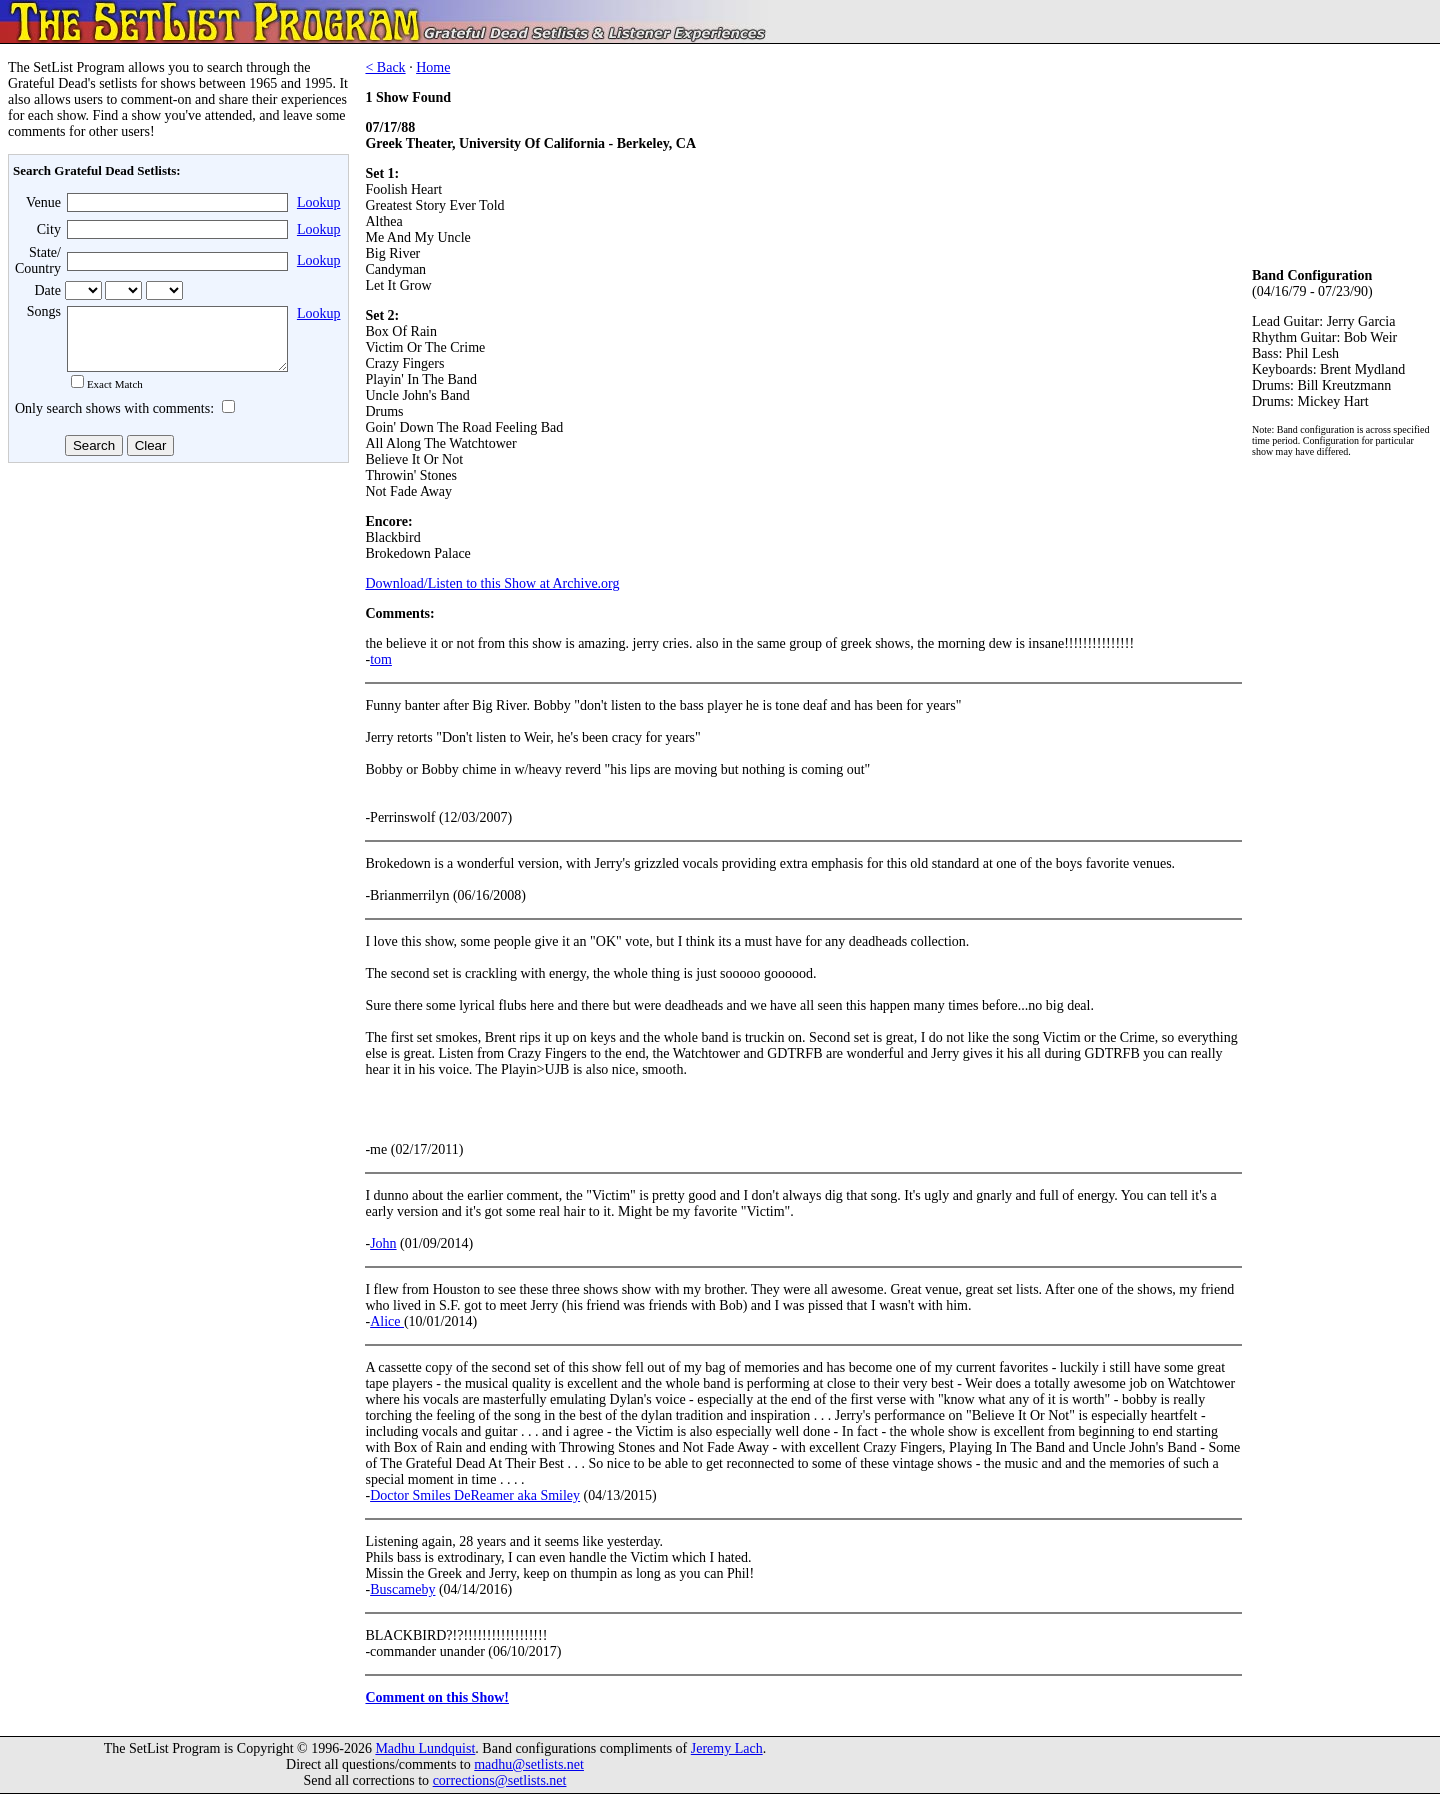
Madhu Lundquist (425, 1748)
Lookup (319, 202)
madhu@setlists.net (529, 1764)
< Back (385, 67)
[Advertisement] (176, 629)
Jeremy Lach (727, 1748)
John (383, 1243)
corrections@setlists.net (500, 1780)
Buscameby (402, 1589)
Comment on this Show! (437, 1697)
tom (381, 659)
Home (433, 67)
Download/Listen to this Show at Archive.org (492, 583)
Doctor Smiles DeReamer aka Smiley (475, 1495)
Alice (387, 1321)
